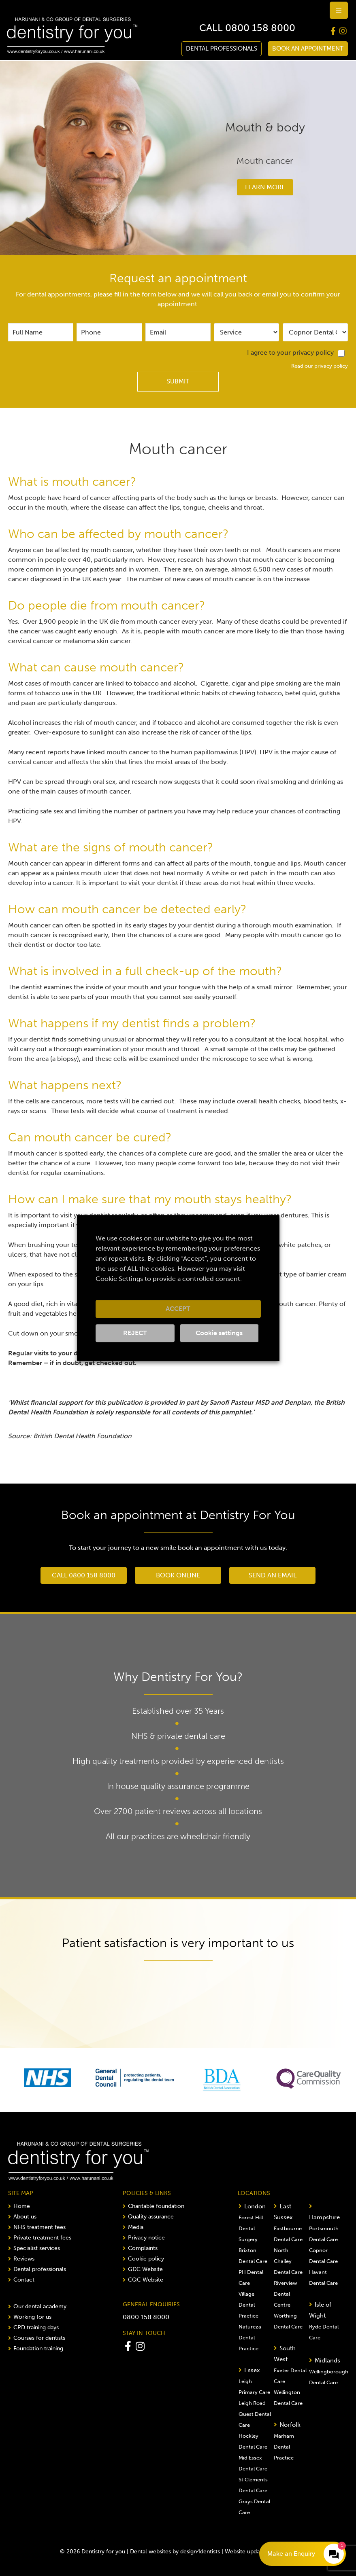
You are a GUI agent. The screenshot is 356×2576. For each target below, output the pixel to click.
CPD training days (33, 2327)
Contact (21, 2279)
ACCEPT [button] (178, 1308)
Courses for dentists (36, 2338)
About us (22, 2216)
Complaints (140, 2248)
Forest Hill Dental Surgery (251, 2228)
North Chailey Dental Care (288, 2261)
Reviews (21, 2258)
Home (19, 2206)
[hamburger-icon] (339, 10)
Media (133, 2227)
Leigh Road (252, 2403)
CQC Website (143, 2279)
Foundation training (35, 2348)
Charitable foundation (153, 2206)
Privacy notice (144, 2237)
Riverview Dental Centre (285, 2294)
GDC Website (143, 2269)
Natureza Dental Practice (250, 2338)
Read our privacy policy (319, 366)
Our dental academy (37, 2306)
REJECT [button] (135, 1333)
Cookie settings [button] (219, 1333)
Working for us (29, 2317)
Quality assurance (148, 2216)
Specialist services (34, 2248)
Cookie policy (143, 2258)
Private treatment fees (39, 2237)
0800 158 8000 (260, 28)
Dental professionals (37, 2269)
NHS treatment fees (37, 2227)
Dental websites (150, 2551)
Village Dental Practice (248, 2305)
